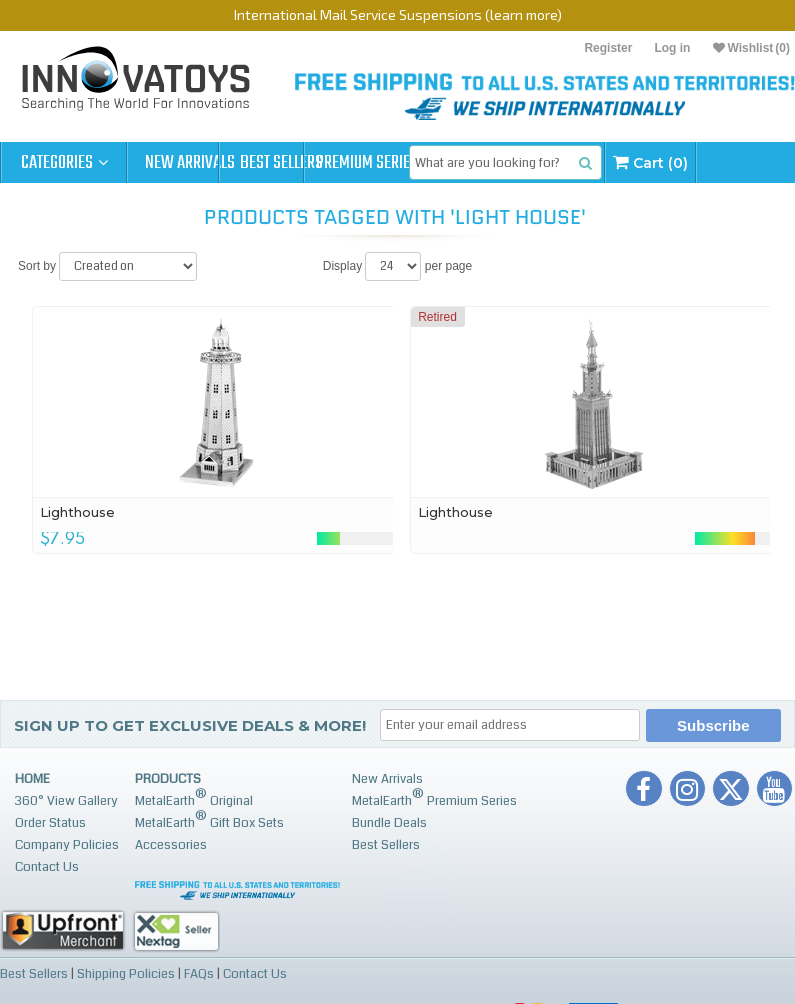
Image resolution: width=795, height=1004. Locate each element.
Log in (672, 48)
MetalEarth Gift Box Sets (209, 819)
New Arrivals (190, 163)
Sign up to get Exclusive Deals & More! (190, 725)
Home (32, 779)
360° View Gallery (66, 801)
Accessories (171, 845)
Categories (64, 163)
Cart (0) (747, 162)
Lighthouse (78, 512)
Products (168, 779)
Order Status (50, 823)
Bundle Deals (389, 823)
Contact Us (47, 867)
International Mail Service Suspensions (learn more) (398, 14)
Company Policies (67, 845)
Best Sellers (316, 163)
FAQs (199, 973)
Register (608, 48)
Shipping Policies (126, 973)
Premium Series (442, 163)
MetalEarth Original (194, 797)
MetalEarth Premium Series (434, 797)
